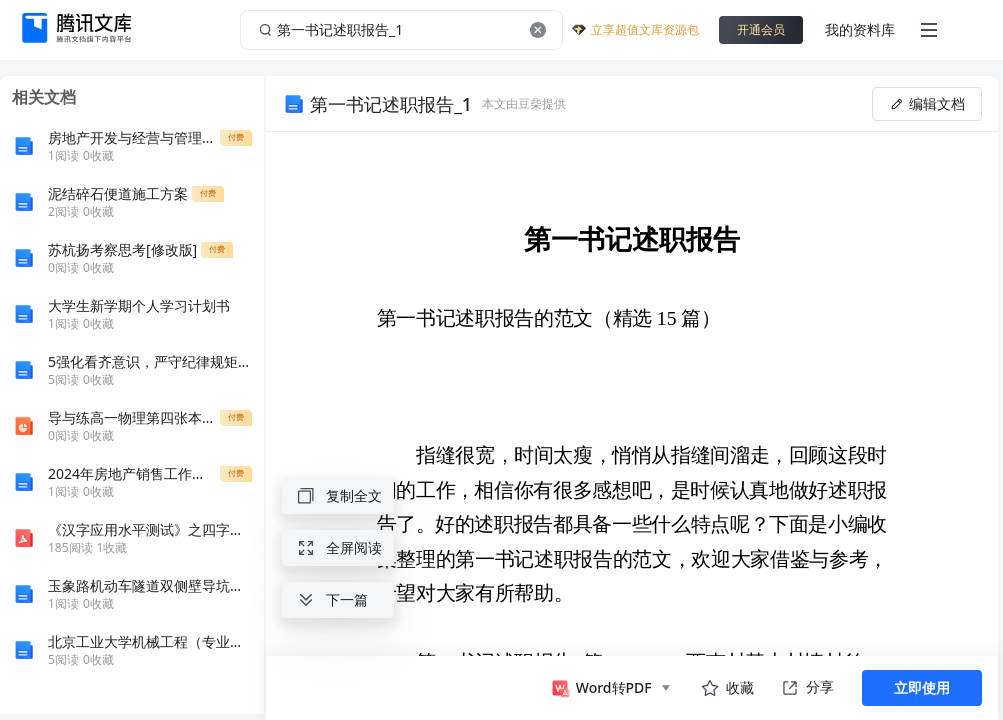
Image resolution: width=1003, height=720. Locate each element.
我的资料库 (860, 29)
